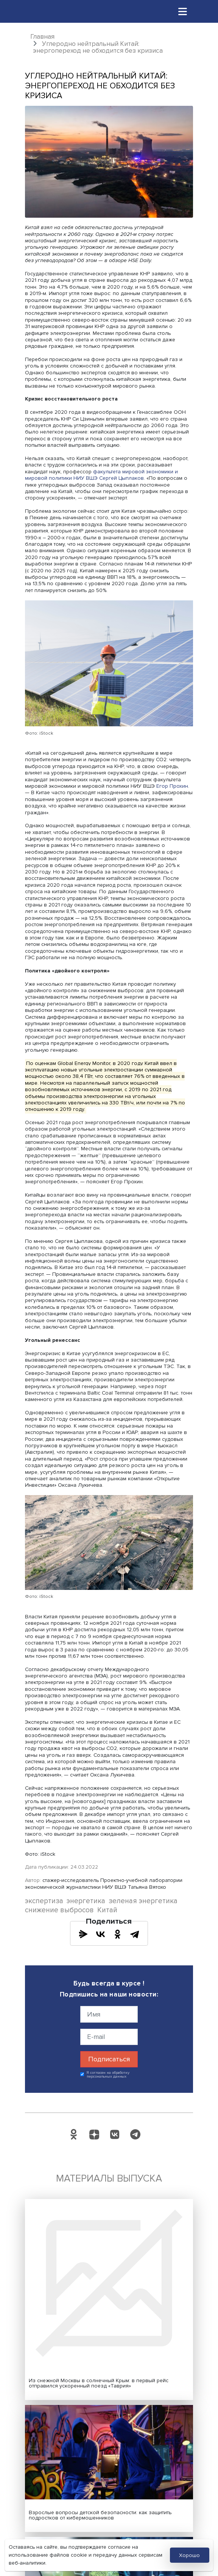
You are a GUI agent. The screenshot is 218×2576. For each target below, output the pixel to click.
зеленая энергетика (143, 1901)
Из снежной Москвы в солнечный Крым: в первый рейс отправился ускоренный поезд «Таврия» (98, 2383)
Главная (42, 37)
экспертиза (44, 1901)
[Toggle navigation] (183, 11)
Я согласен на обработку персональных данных (108, 2075)
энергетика (86, 1901)
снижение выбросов (59, 1910)
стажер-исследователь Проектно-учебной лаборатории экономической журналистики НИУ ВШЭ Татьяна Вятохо (103, 1883)
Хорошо (189, 2555)
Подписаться (109, 2059)
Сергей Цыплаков (121, 478)
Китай (107, 1910)
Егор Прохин (172, 786)
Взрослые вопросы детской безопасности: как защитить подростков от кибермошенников (100, 2515)
